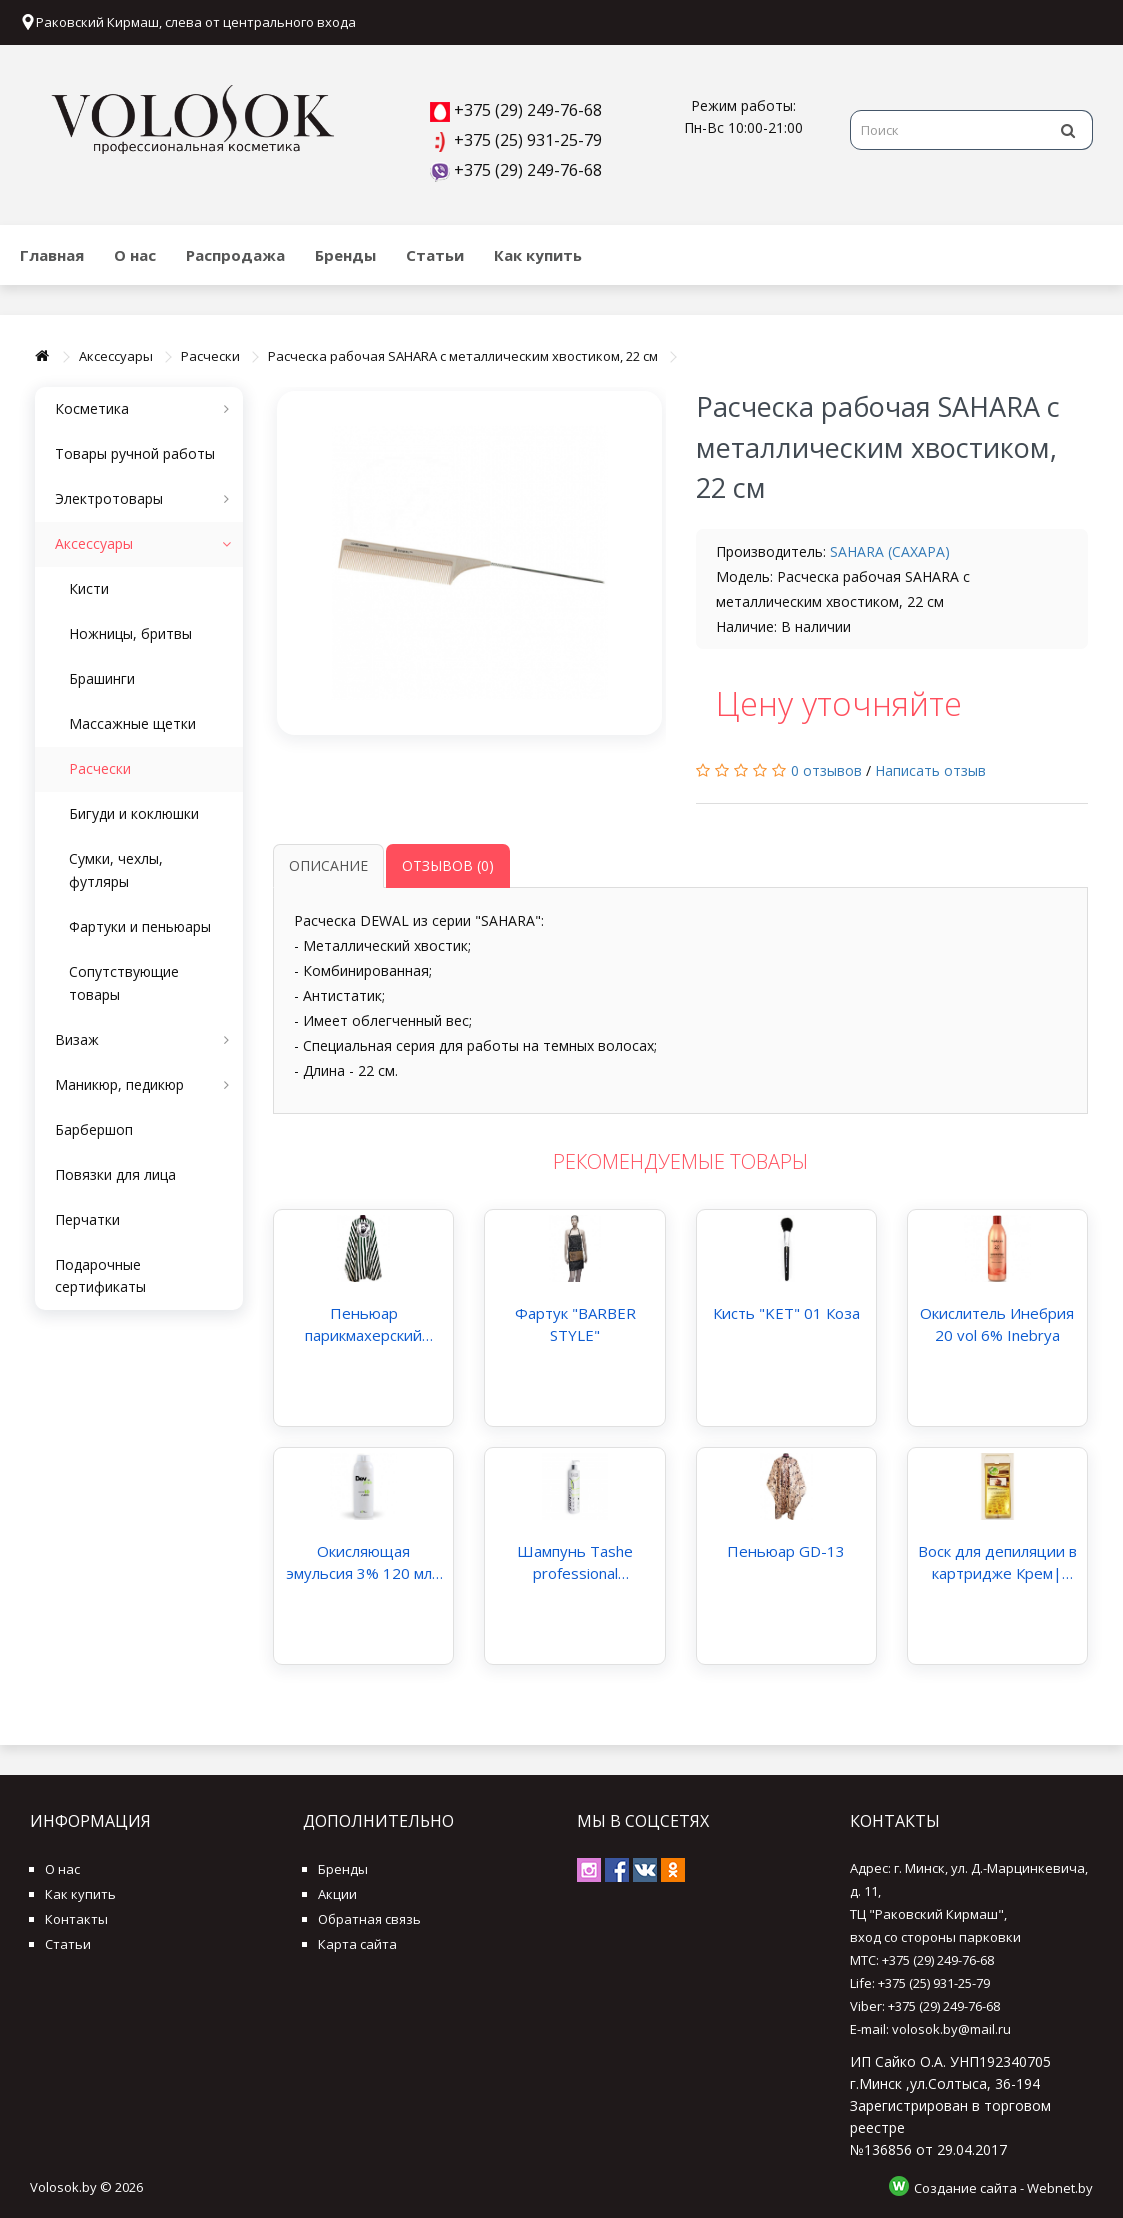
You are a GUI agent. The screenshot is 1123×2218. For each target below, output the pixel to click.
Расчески (210, 356)
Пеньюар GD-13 (786, 1551)
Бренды (345, 255)
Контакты (76, 1919)
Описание (328, 865)
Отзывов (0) (448, 865)
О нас (135, 255)
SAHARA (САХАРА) (890, 551)
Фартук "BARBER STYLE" (575, 1324)
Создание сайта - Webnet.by (1003, 2188)
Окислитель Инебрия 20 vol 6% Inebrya (997, 1324)
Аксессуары (116, 356)
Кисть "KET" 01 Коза (786, 1313)
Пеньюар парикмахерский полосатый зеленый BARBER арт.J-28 (364, 1324)
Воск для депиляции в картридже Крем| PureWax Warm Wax (997, 1562)
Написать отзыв (930, 770)
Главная (52, 255)
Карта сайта (357, 1944)
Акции (337, 1894)
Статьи (435, 255)
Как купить (538, 255)
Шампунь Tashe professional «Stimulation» (575, 1562)
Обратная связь (369, 1919)
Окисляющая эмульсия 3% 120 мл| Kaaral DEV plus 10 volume (363, 1562)
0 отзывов (826, 770)
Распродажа (235, 255)
